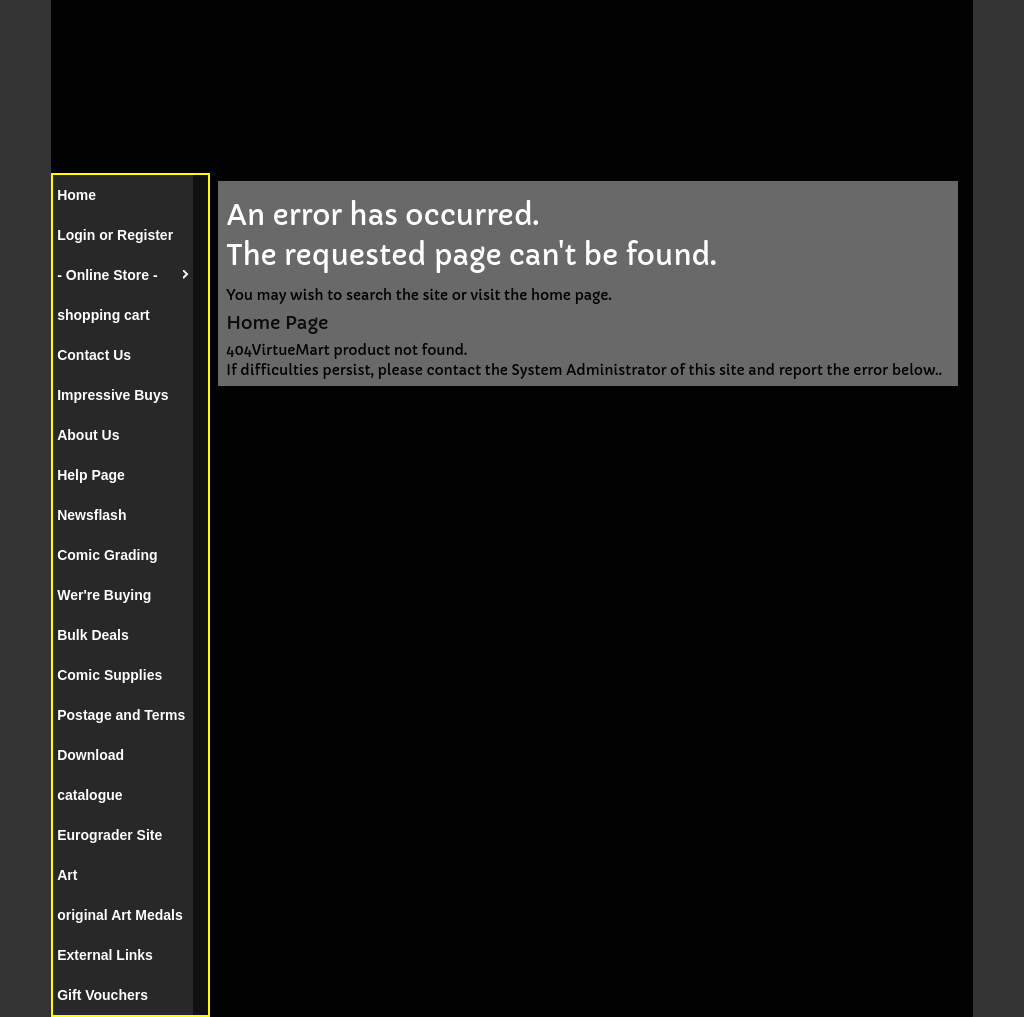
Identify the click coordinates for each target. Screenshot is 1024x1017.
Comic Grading (107, 555)
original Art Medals (120, 915)
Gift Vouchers (102, 995)
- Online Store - (107, 275)
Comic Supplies (109, 675)
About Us (88, 435)
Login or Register (115, 235)
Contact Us (94, 355)
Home (76, 195)
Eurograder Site (109, 835)
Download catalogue (90, 775)
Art (67, 875)
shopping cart (103, 315)
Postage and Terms (121, 715)
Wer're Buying (104, 595)
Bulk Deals (93, 635)
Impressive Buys (112, 395)
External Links (105, 955)
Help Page (91, 475)
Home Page (277, 322)
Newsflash (91, 515)
